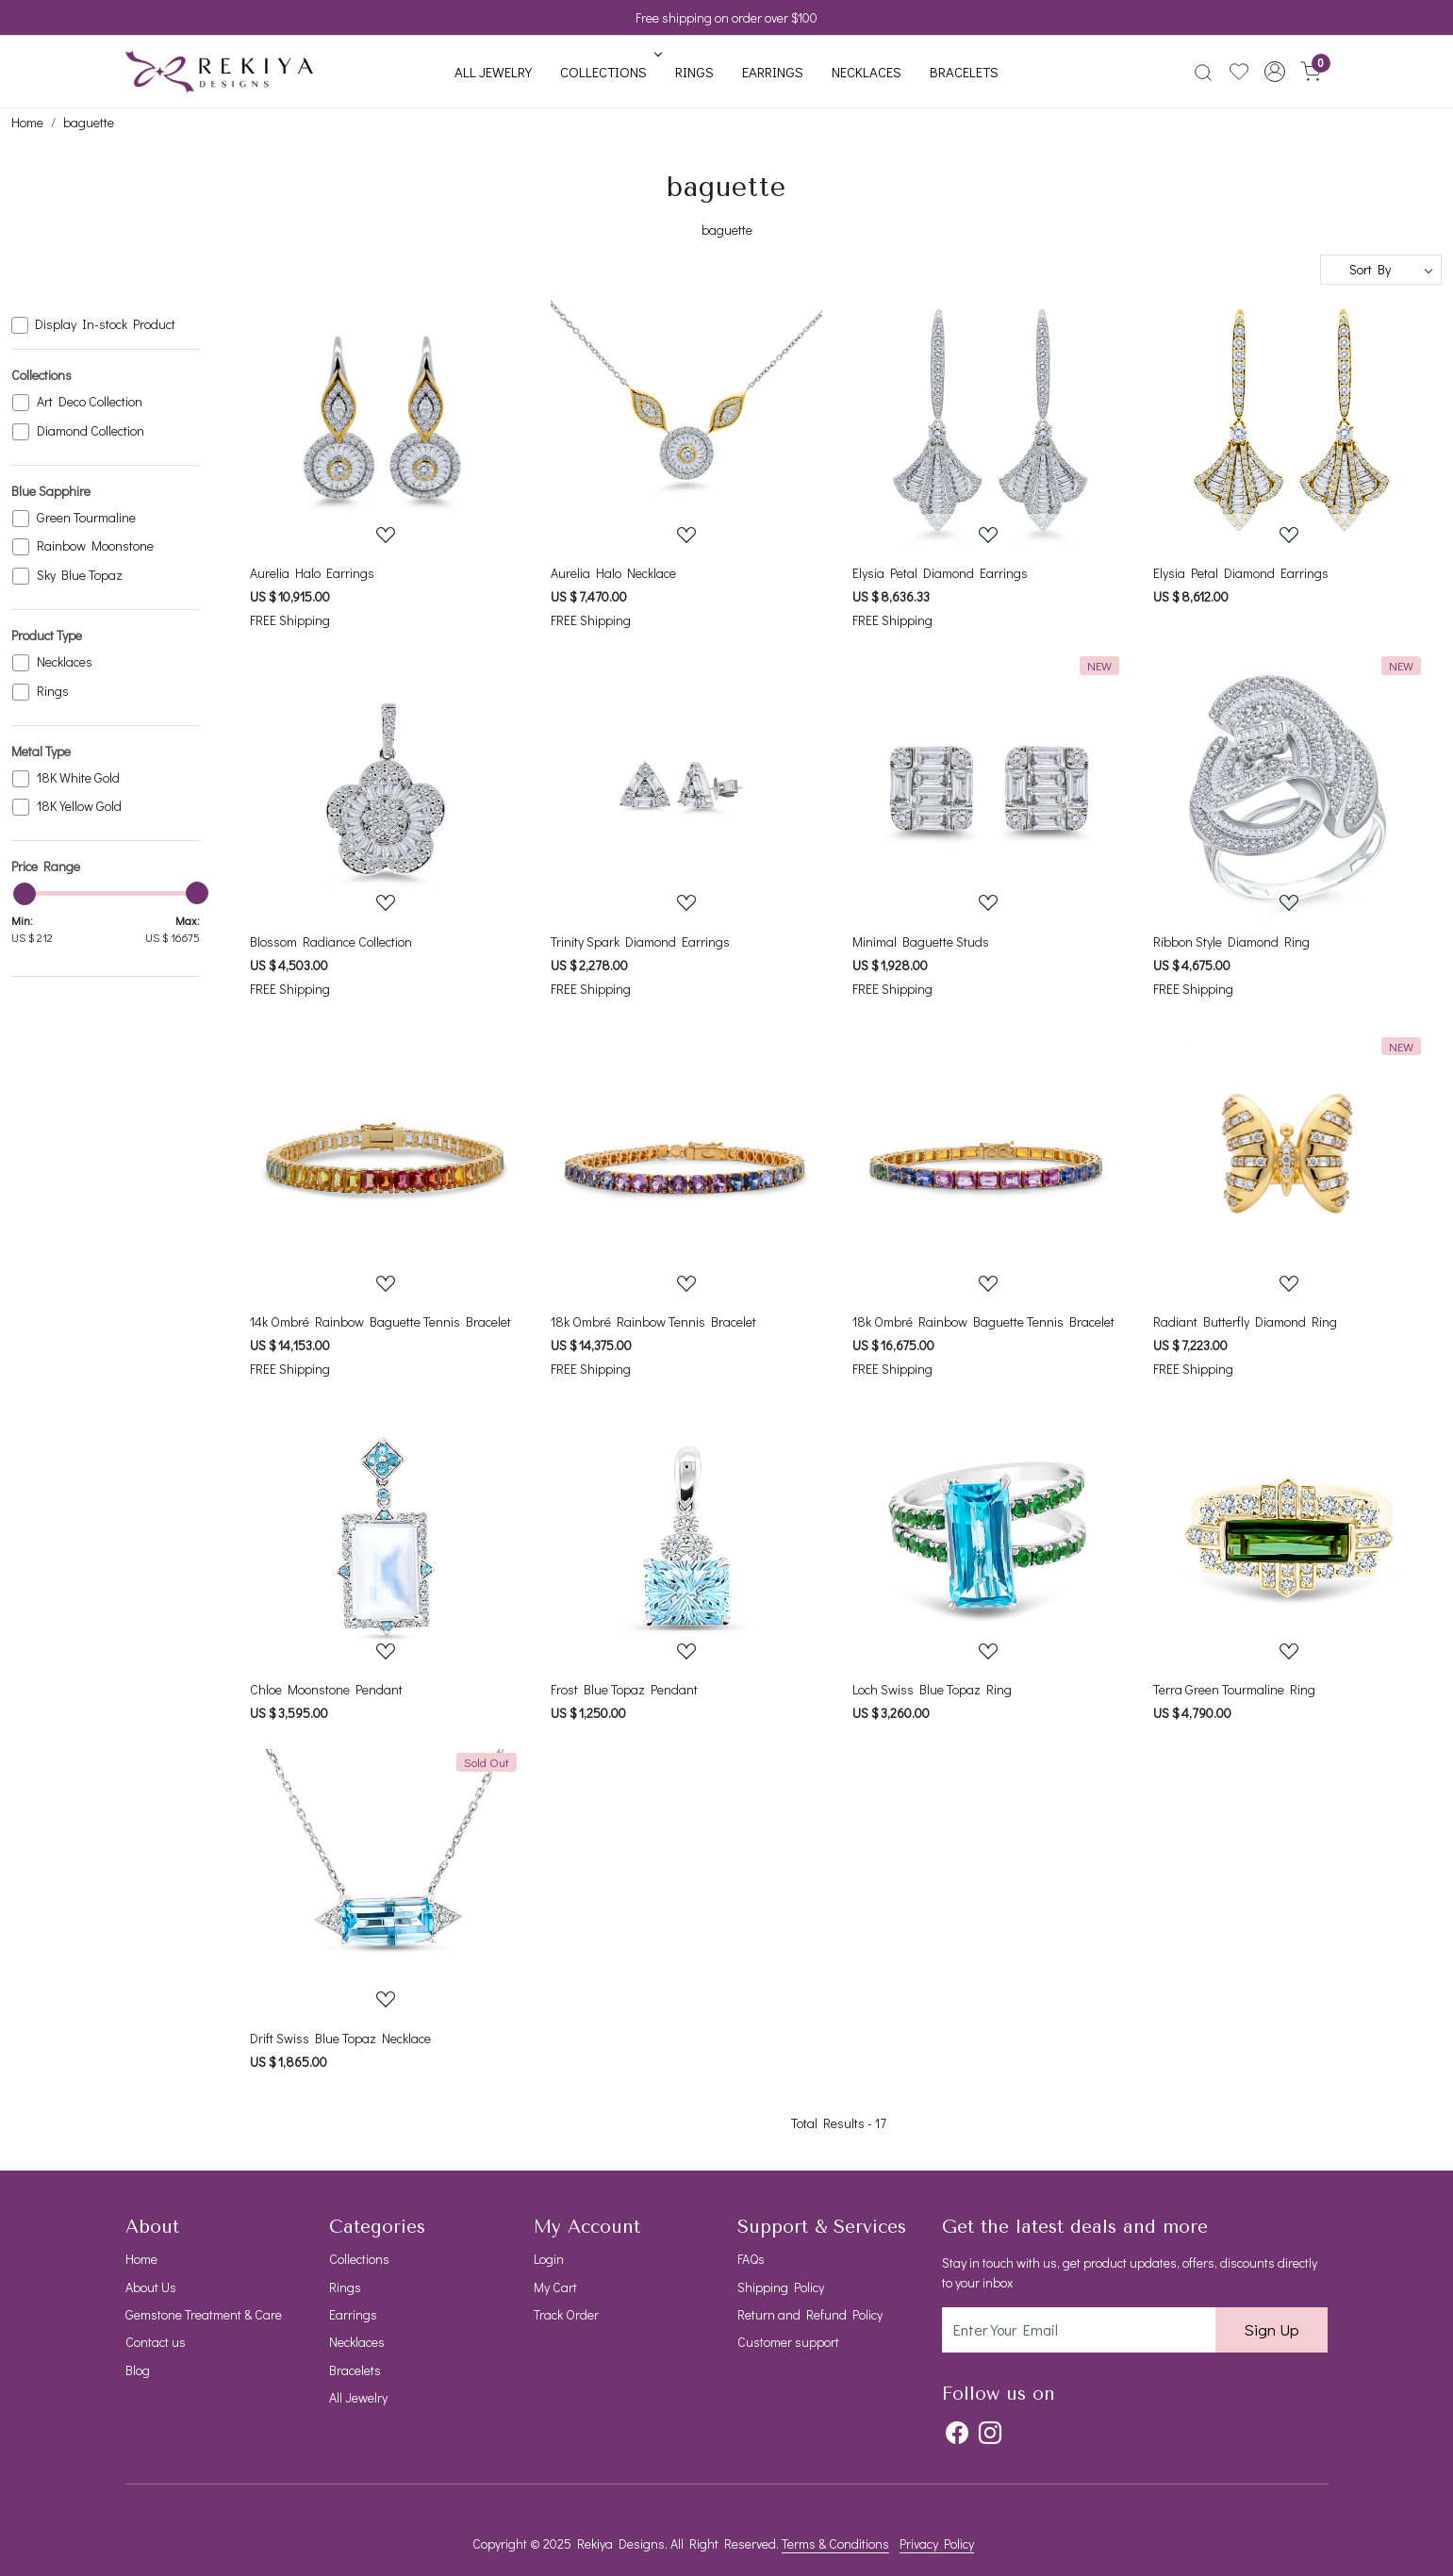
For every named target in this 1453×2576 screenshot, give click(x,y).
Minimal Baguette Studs (920, 941)
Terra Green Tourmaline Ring (1234, 1689)
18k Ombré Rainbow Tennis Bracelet (653, 1321)
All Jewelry (493, 71)
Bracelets (964, 71)
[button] (1275, 71)
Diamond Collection (90, 431)
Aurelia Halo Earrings (312, 573)
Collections (609, 71)
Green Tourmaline (86, 518)
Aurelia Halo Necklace (613, 573)
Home (141, 2259)
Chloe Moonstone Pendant (326, 1689)
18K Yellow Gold (79, 807)
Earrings (772, 71)
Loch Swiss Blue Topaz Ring (932, 1689)
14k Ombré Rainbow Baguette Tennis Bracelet (380, 1321)
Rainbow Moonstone (95, 546)
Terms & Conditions (835, 2543)
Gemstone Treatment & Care (203, 2314)
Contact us (155, 2342)
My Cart (555, 2287)
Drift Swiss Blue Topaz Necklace (340, 2038)
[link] (1203, 71)
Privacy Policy (937, 2543)
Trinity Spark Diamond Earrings (640, 941)
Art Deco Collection (89, 402)
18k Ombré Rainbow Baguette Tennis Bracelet (983, 1321)
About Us (150, 2287)
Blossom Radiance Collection (331, 941)
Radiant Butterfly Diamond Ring (1245, 1321)
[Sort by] (1381, 270)
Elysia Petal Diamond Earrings (940, 573)
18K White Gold (78, 778)
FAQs (751, 2259)
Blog (137, 2370)
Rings (694, 71)
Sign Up (1271, 2329)
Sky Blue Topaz (80, 576)
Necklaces (866, 71)
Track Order (566, 2314)
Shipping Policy (780, 2287)
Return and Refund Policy (810, 2314)
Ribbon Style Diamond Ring (1231, 941)
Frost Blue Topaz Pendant (624, 1689)
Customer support (788, 2342)
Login (549, 2259)
